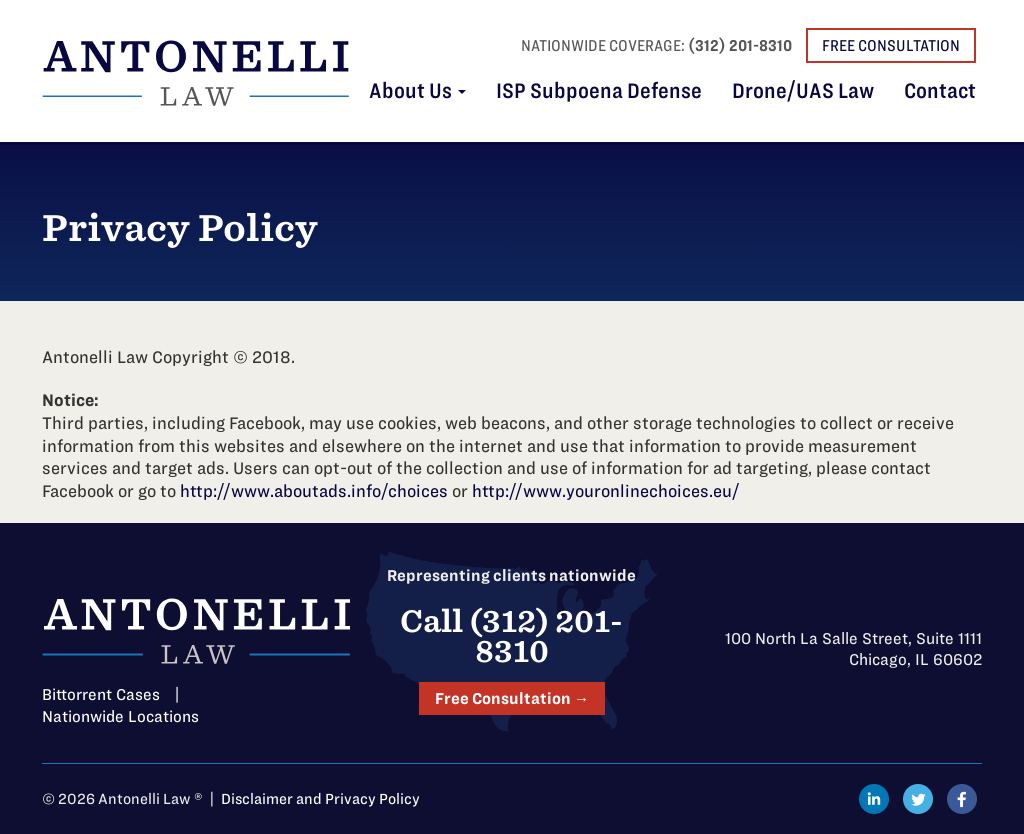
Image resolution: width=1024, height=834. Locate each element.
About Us (417, 91)
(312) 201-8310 (740, 45)
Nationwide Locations (120, 716)
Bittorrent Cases (101, 694)
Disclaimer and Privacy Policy (320, 799)
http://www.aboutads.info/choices (314, 491)
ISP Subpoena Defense (599, 91)
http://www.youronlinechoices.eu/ (606, 491)
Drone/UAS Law (803, 91)
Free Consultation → (512, 698)
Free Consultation (891, 45)
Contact (940, 91)
